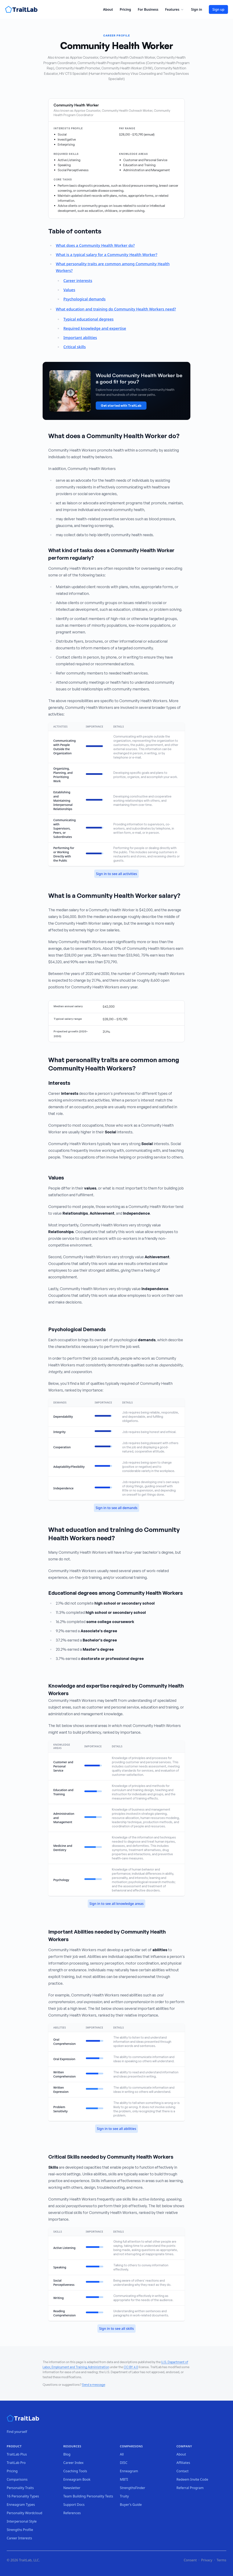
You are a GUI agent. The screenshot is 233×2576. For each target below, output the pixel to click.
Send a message (93, 2385)
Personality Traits (20, 2487)
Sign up (218, 9)
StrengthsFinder (132, 2487)
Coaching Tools (75, 2471)
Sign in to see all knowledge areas (116, 1903)
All (122, 2454)
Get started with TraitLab (121, 406)
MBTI (124, 2479)
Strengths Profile (20, 2529)
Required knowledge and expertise (94, 328)
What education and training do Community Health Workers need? (116, 309)
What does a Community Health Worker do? (95, 245)
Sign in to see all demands (116, 1507)
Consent (190, 2560)
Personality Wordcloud (24, 2513)
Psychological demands (84, 299)
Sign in (196, 9)
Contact (183, 2471)
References (72, 2513)
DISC (123, 2462)
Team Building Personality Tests (88, 2496)
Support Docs (74, 2504)
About (108, 9)
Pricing (125, 9)
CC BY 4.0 (131, 2367)
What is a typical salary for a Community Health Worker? (106, 254)
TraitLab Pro (16, 2462)
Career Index (73, 2462)
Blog (67, 2454)
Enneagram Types (21, 2504)
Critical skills (74, 346)
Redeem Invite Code (192, 2479)
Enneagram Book (76, 2479)
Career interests (77, 280)
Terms (221, 2560)
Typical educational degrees (88, 319)
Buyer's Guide (131, 2504)
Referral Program (190, 2487)
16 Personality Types (23, 2496)
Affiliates (183, 2462)
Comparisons (17, 2479)
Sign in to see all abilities (116, 2128)
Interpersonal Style (22, 2521)
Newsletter (71, 2487)
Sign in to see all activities (116, 873)
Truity (124, 2496)
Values (69, 289)
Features (174, 9)
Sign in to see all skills (116, 2328)
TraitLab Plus (17, 2454)
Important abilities (80, 337)
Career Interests (19, 2538)
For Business (148, 9)
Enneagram (129, 2471)
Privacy (206, 2560)
